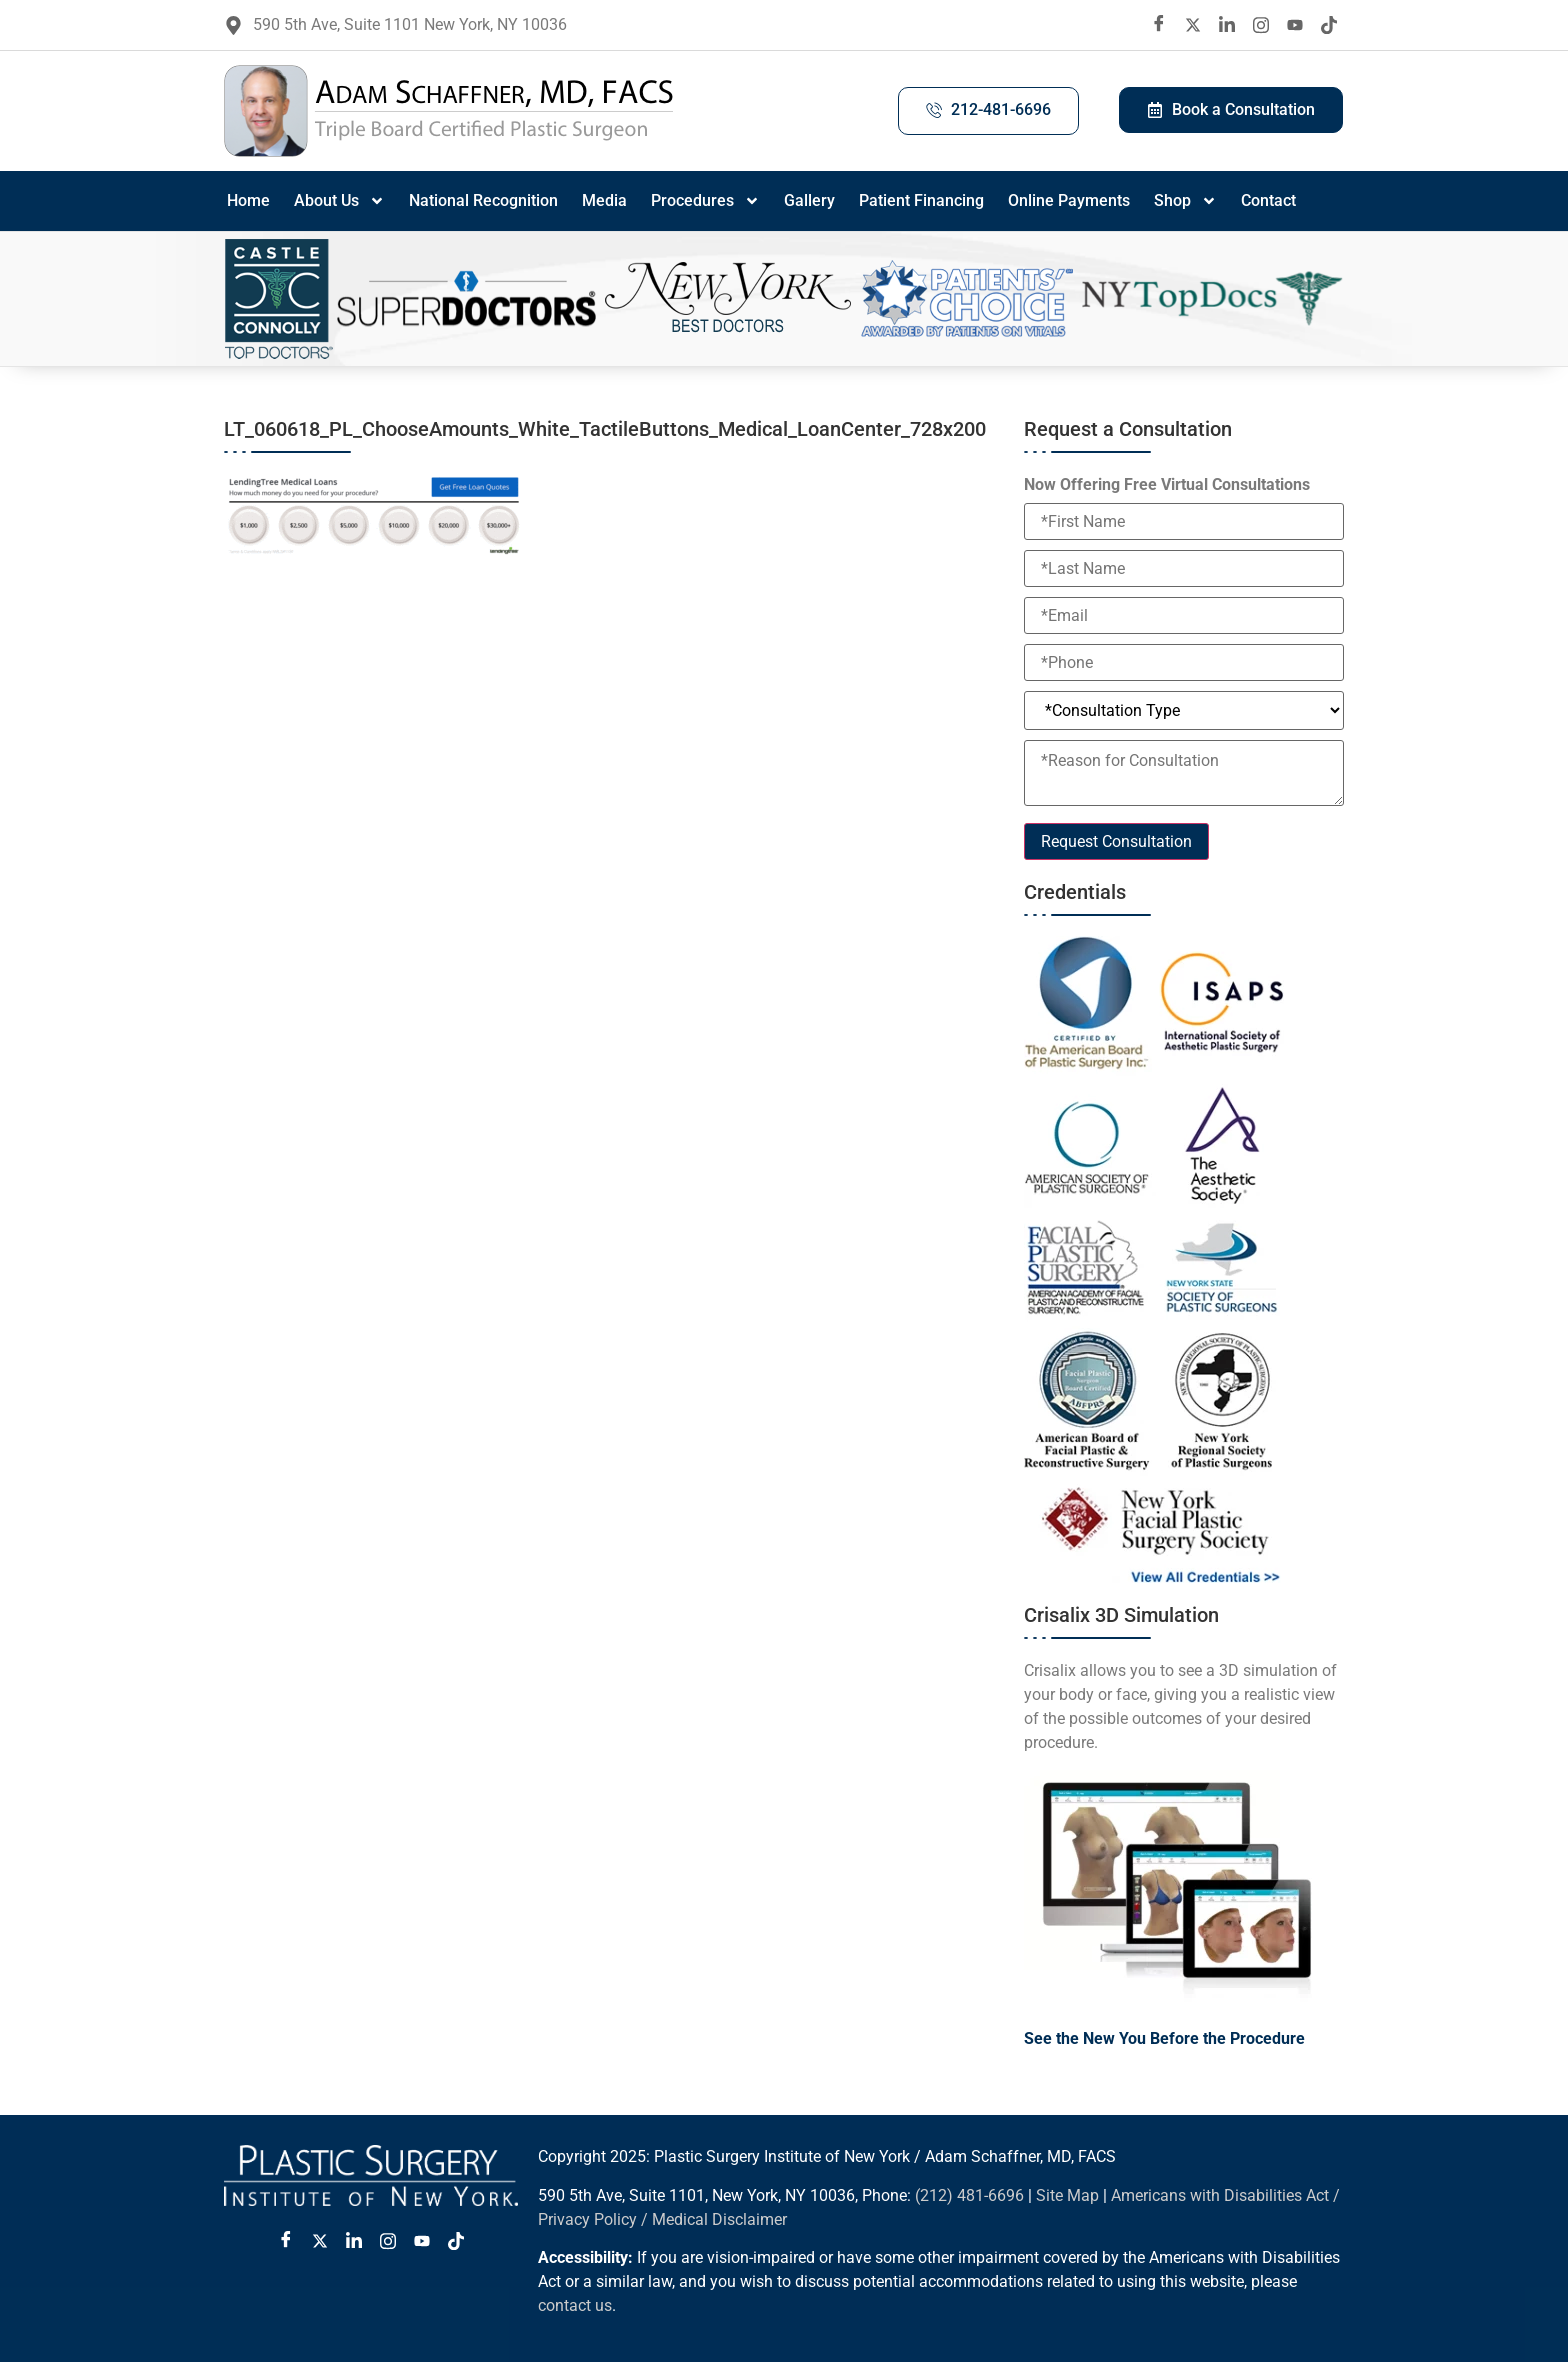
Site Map (1067, 2195)
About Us (339, 201)
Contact (1268, 200)
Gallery (809, 200)
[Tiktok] (1329, 25)
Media (604, 200)
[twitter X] (1193, 25)
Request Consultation (1116, 841)
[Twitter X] (320, 2241)
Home (248, 200)
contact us (575, 2305)
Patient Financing (921, 200)
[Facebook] (1159, 25)
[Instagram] (1261, 25)
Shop (1185, 201)
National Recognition (483, 200)
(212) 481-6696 (969, 2195)
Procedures (705, 201)
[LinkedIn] (1227, 25)
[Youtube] (1295, 25)
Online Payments (1069, 200)
